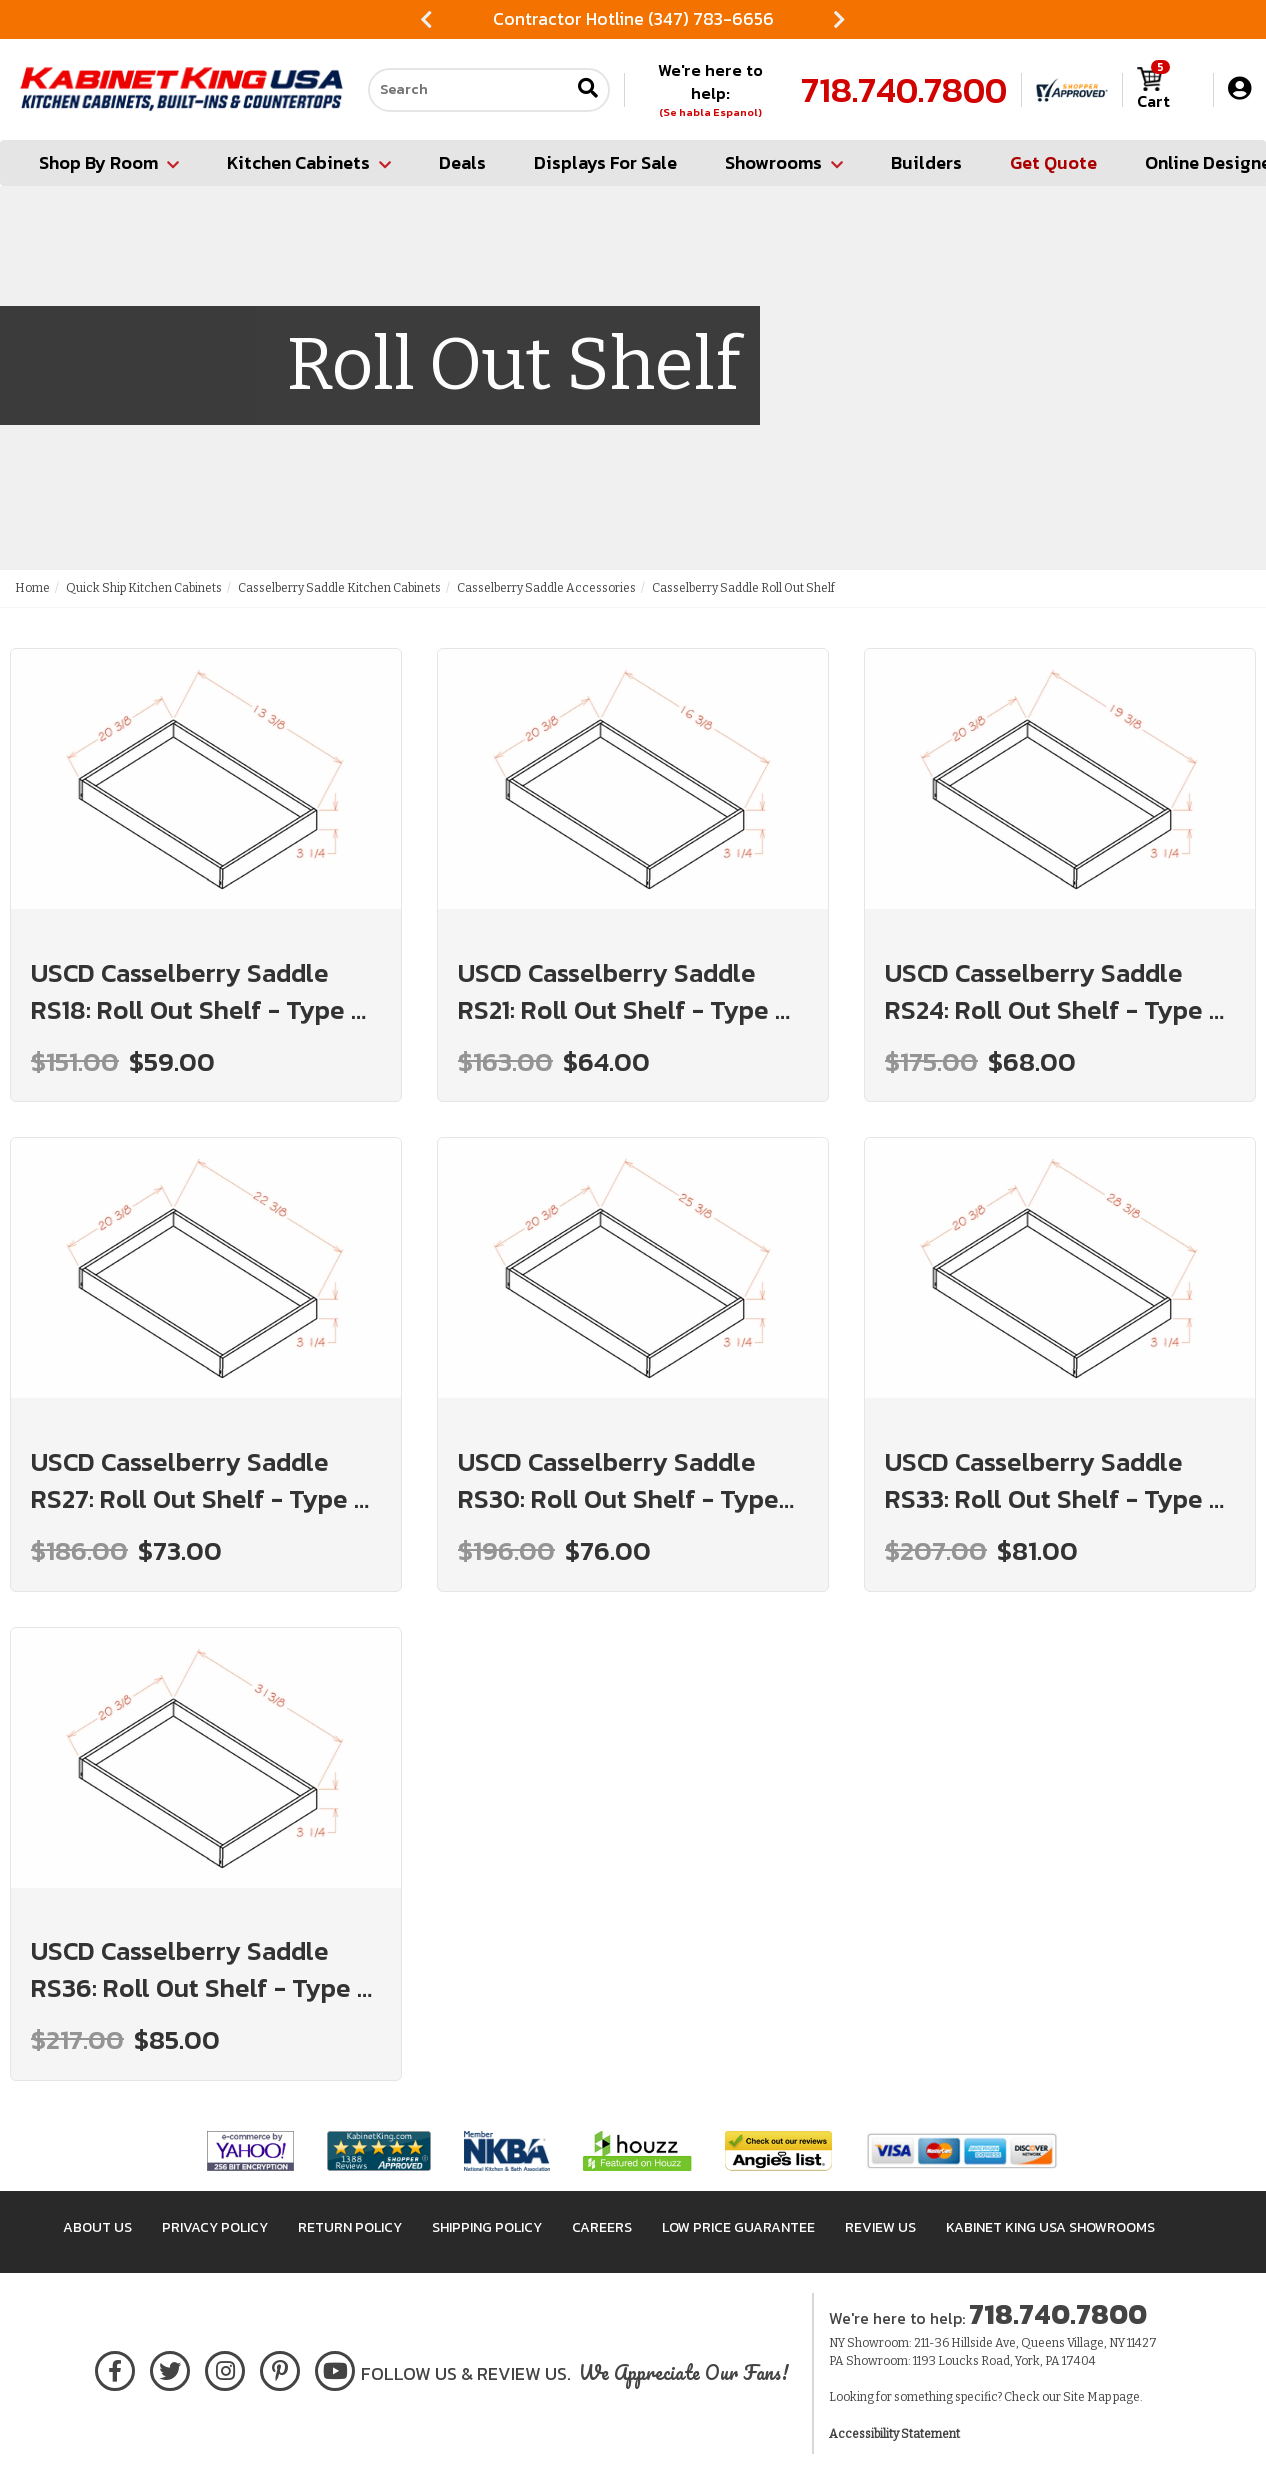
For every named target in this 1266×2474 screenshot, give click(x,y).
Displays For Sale (605, 162)
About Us (97, 2227)
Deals (462, 162)
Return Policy (350, 2227)
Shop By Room (109, 162)
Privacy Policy (215, 2227)
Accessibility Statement (894, 2434)
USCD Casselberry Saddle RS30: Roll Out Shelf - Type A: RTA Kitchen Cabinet (618, 1480)
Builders (926, 162)
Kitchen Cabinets (309, 162)
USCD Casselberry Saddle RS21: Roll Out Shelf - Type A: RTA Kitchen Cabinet (628, 991)
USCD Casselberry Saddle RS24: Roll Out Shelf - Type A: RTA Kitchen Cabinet (1059, 991)
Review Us (880, 2227)
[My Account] (1239, 88)
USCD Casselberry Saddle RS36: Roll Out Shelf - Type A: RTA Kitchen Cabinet (206, 1969)
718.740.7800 (904, 90)
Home (32, 588)
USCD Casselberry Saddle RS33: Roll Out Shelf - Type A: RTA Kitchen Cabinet (1059, 1480)
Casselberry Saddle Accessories (546, 588)
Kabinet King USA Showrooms (1050, 2227)
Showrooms (784, 162)
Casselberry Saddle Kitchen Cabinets (339, 588)
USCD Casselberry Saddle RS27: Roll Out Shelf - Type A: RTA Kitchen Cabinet (204, 1480)
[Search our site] (469, 90)
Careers (602, 2227)
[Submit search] (588, 89)
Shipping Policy (487, 2227)
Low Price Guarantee (738, 2227)
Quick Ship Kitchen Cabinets (144, 588)
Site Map (1087, 2397)
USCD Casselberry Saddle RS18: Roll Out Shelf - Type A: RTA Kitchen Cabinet (203, 991)
